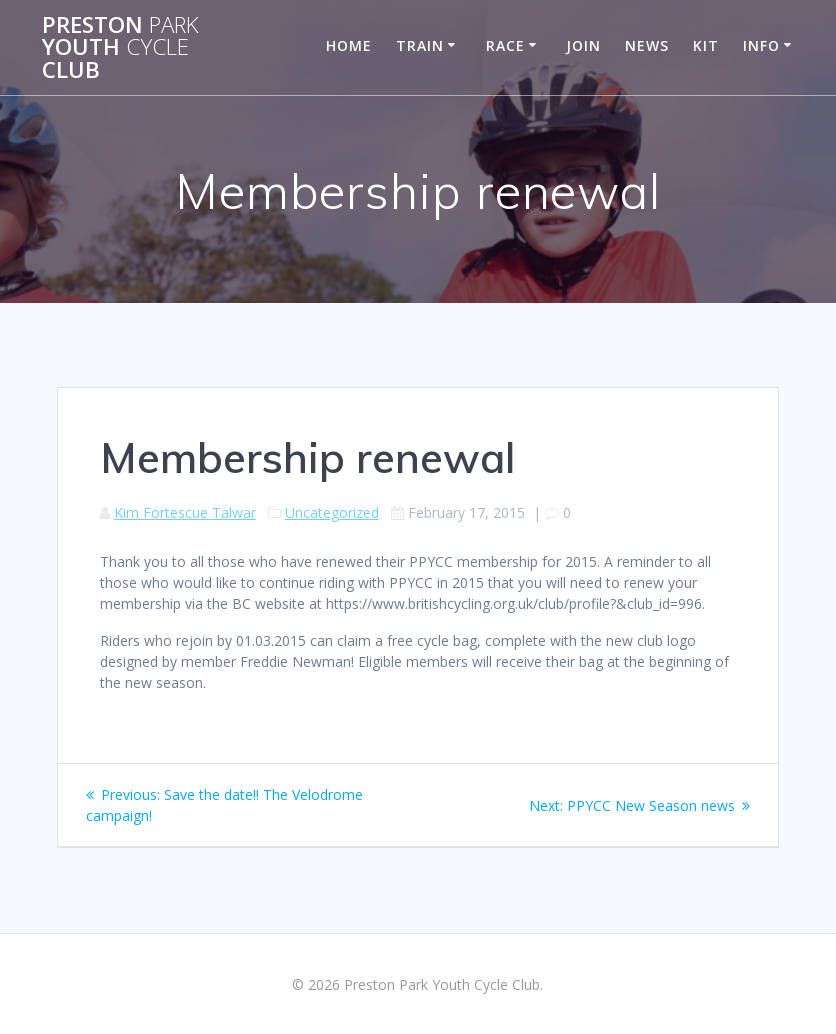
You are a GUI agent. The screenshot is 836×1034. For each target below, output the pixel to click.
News (647, 45)
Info (761, 45)
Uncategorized (332, 512)
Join (583, 45)
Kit (706, 45)
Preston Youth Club (120, 47)
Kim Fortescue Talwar (185, 512)
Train (420, 45)
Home (349, 45)
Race (505, 45)
